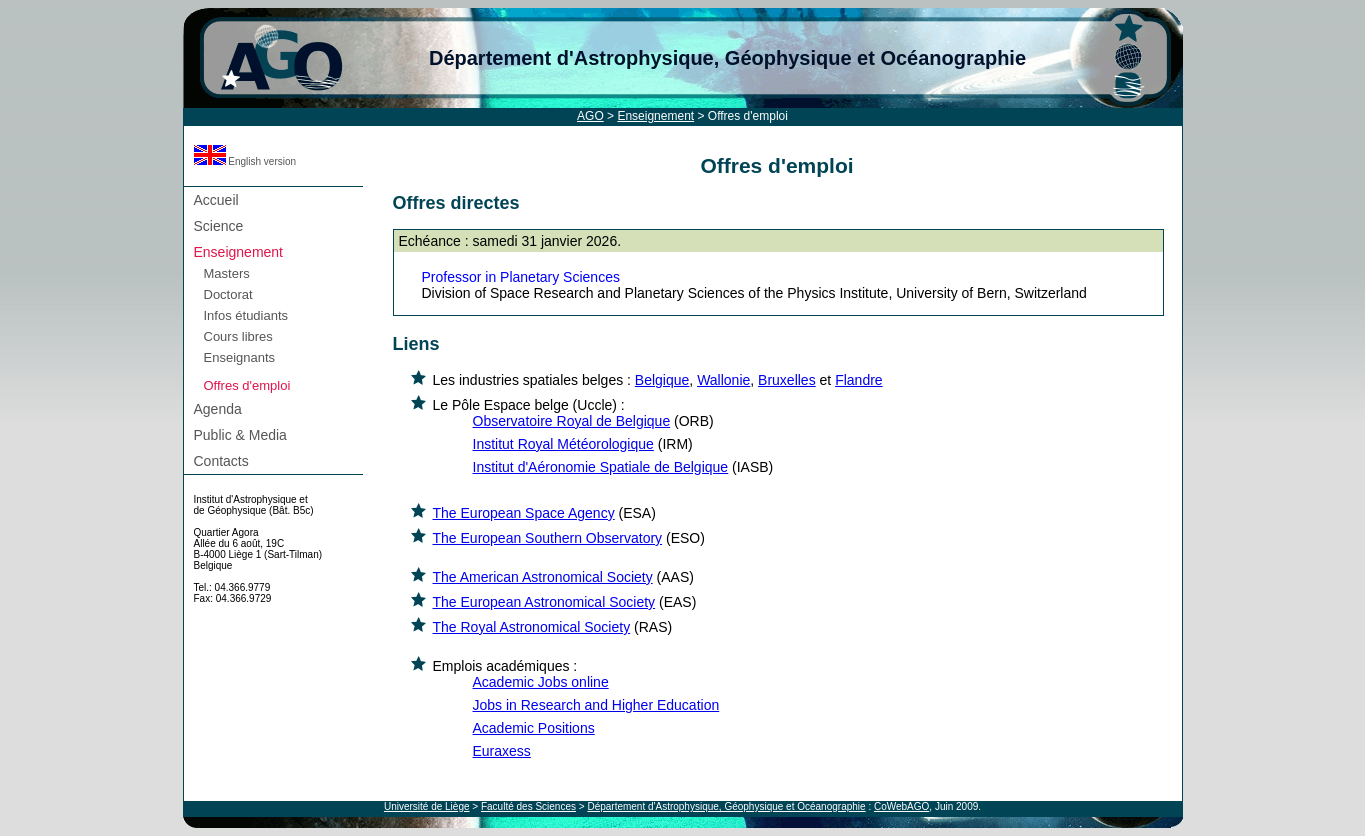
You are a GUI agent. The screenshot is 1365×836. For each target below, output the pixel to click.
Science (219, 226)
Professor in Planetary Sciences (521, 277)
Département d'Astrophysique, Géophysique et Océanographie (727, 58)
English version (245, 161)
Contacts (221, 461)
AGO (590, 116)
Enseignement (655, 116)
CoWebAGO (901, 806)
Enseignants (240, 357)
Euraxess (502, 751)
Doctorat (228, 294)
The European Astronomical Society (544, 602)
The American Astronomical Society (543, 577)
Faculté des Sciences (528, 806)
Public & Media (240, 435)
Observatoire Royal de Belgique (572, 421)
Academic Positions (534, 728)
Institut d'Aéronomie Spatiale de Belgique (601, 467)
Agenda (218, 409)
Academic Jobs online (541, 682)
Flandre (858, 380)
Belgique (662, 380)
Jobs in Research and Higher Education (596, 705)
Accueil (216, 200)
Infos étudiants (246, 315)
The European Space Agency (524, 513)
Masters (227, 273)
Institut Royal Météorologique (563, 444)
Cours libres (238, 336)
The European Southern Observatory (548, 538)
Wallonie (723, 380)
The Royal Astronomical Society (532, 627)
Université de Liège (427, 806)
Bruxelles (787, 380)
